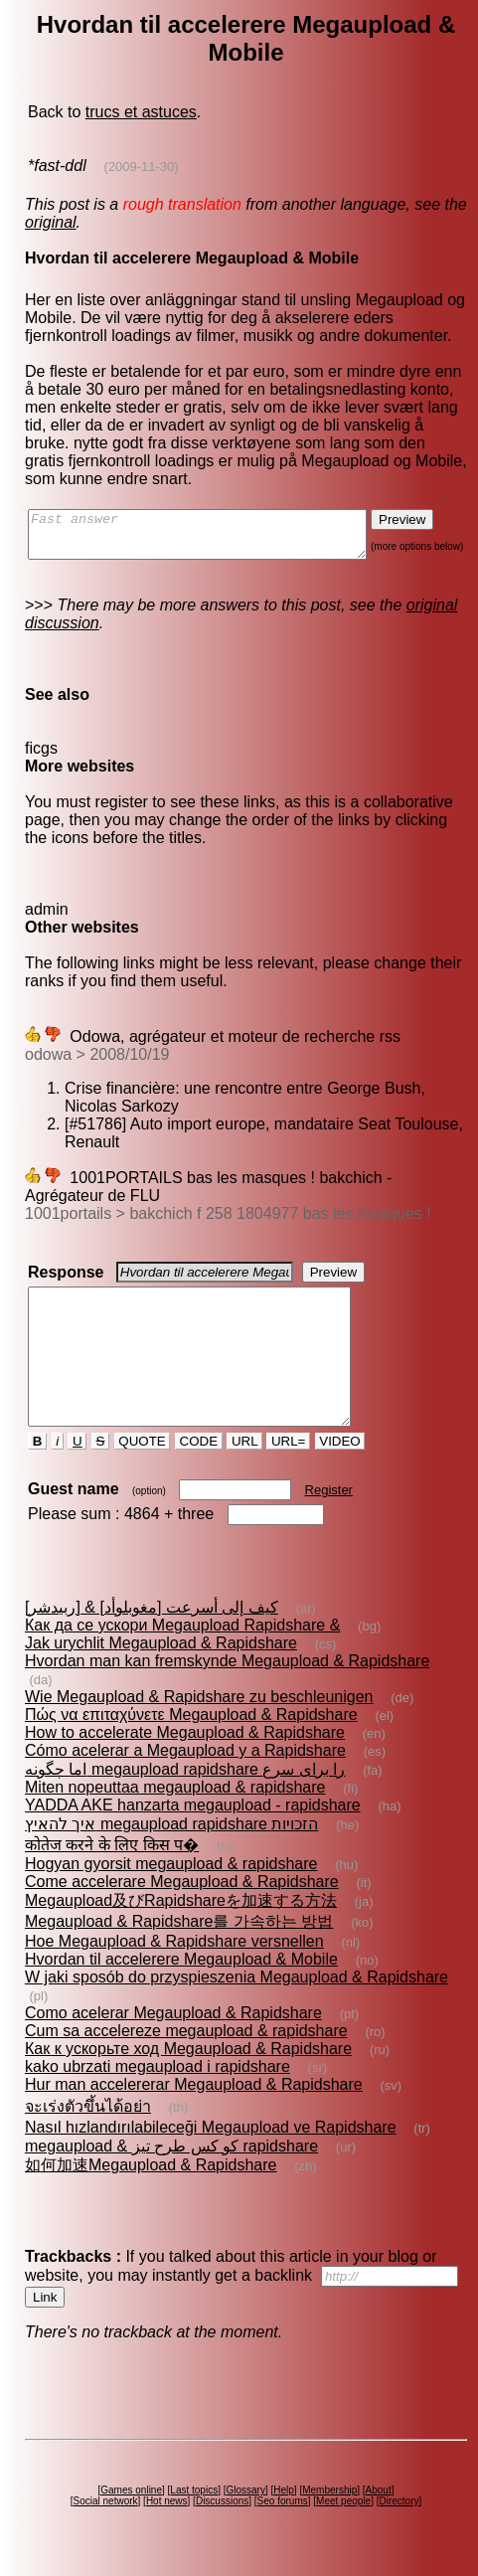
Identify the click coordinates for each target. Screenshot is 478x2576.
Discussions (226, 2518)
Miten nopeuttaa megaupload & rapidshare (174, 1805)
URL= (290, 1476)
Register (330, 1525)
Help (287, 2507)
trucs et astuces (140, 111)
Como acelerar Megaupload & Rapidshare (172, 2030)
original (50, 222)
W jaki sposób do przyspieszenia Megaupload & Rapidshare (235, 1994)
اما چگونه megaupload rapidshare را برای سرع (184, 1787)
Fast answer (216, 539)
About (382, 2507)
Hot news (170, 2518)
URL (246, 1476)
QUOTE (143, 1476)
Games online (135, 2507)
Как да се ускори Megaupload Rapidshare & (181, 1660)
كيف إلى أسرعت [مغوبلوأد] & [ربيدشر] (150, 1642)
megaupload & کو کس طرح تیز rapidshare (170, 2163)
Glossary (249, 2507)
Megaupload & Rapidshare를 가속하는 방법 (178, 1939)
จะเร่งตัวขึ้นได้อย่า (87, 2124)
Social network (109, 2518)
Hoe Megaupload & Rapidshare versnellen (173, 1959)
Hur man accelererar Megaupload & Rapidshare (193, 2102)
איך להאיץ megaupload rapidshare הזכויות (170, 1841)
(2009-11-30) (139, 166)
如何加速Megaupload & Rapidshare (149, 2182)
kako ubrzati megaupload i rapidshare (156, 2084)
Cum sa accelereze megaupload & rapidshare (185, 2048)
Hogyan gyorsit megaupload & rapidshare (170, 1881)
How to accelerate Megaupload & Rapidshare (184, 1750)
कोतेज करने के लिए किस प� (111, 1862)
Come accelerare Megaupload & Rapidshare (181, 1899)
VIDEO (341, 1476)
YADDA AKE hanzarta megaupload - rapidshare (192, 1822)
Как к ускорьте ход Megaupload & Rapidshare (187, 2066)
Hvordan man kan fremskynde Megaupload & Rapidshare (226, 1696)
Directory (402, 2518)
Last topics (198, 2507)
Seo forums (285, 2518)
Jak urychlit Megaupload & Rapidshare (160, 1678)
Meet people (347, 2518)
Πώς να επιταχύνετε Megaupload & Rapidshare (190, 1732)
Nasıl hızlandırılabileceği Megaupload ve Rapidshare (210, 2145)
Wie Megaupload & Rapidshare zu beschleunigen (198, 1714)
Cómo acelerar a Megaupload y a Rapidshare (184, 1768)
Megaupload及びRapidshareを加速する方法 (180, 1918)
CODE (200, 1476)
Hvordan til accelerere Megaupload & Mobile (180, 1977)
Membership (333, 2507)
